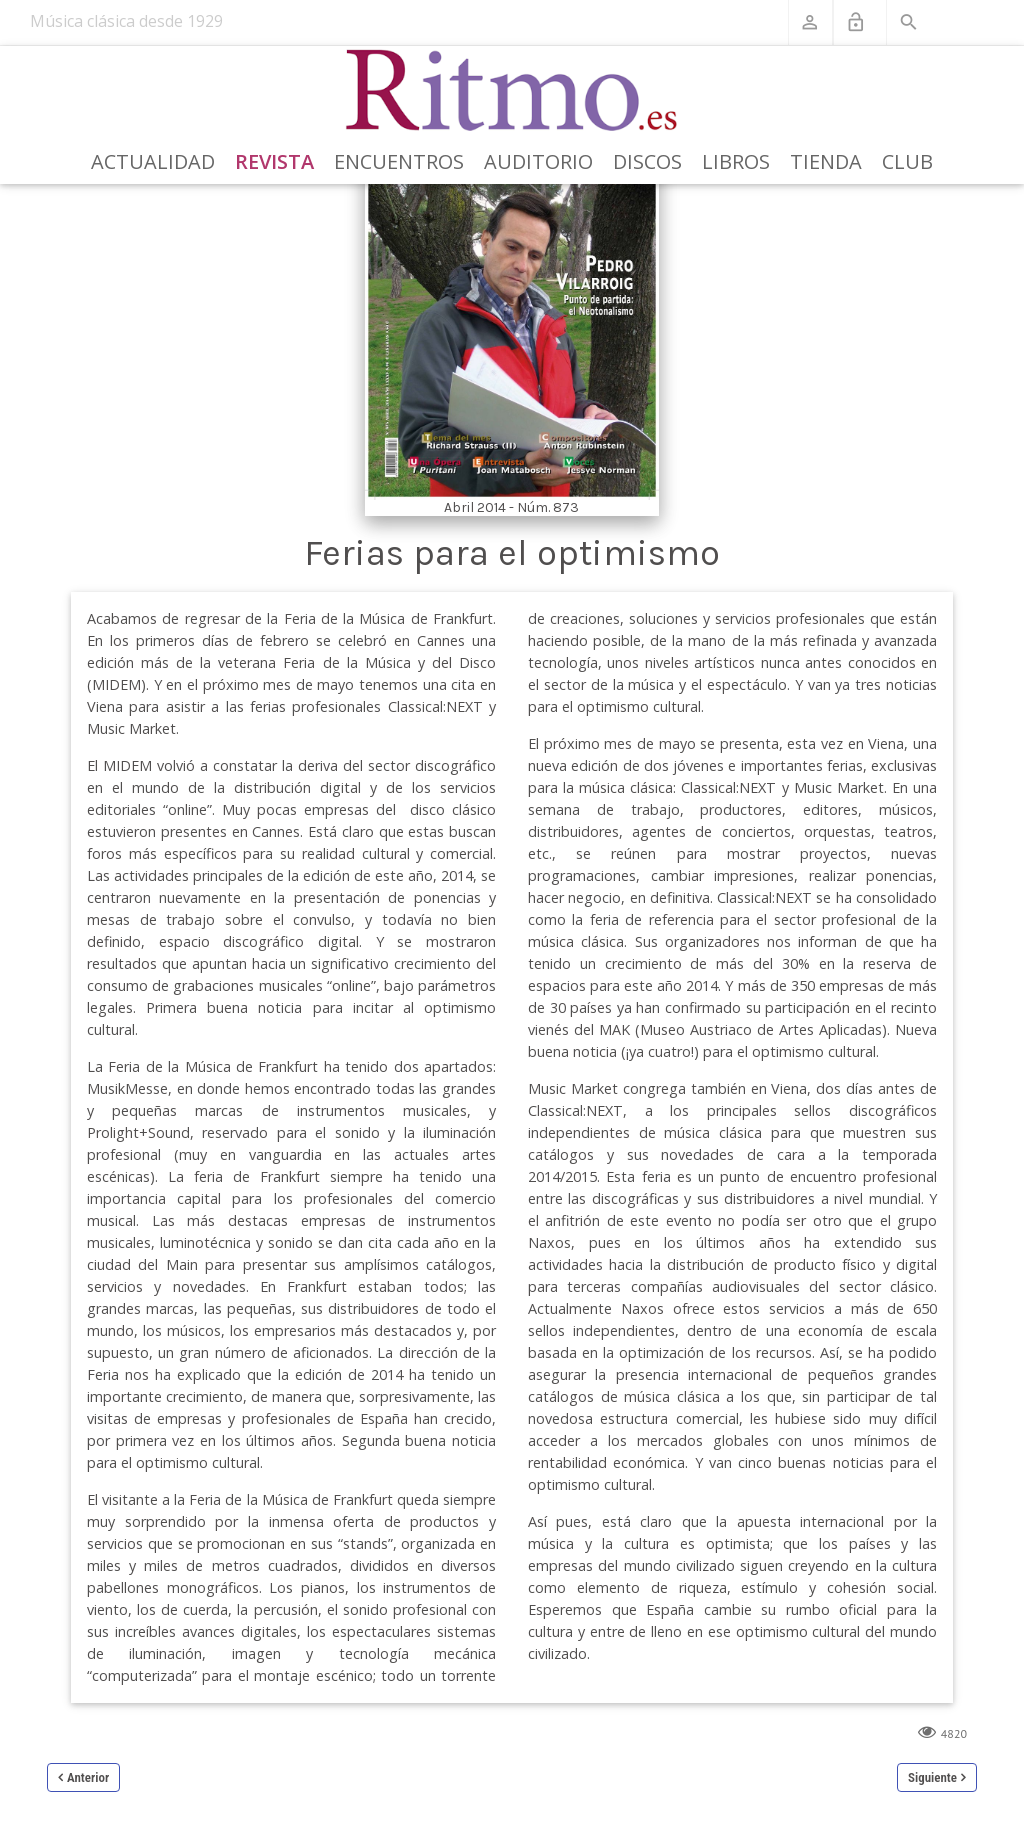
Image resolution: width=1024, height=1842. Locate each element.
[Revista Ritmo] (512, 91)
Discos (647, 161)
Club (907, 161)
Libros (736, 161)
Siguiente (932, 1777)
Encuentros (399, 161)
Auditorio (538, 161)
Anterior (88, 1777)
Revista (274, 161)
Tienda (826, 161)
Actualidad (153, 161)
